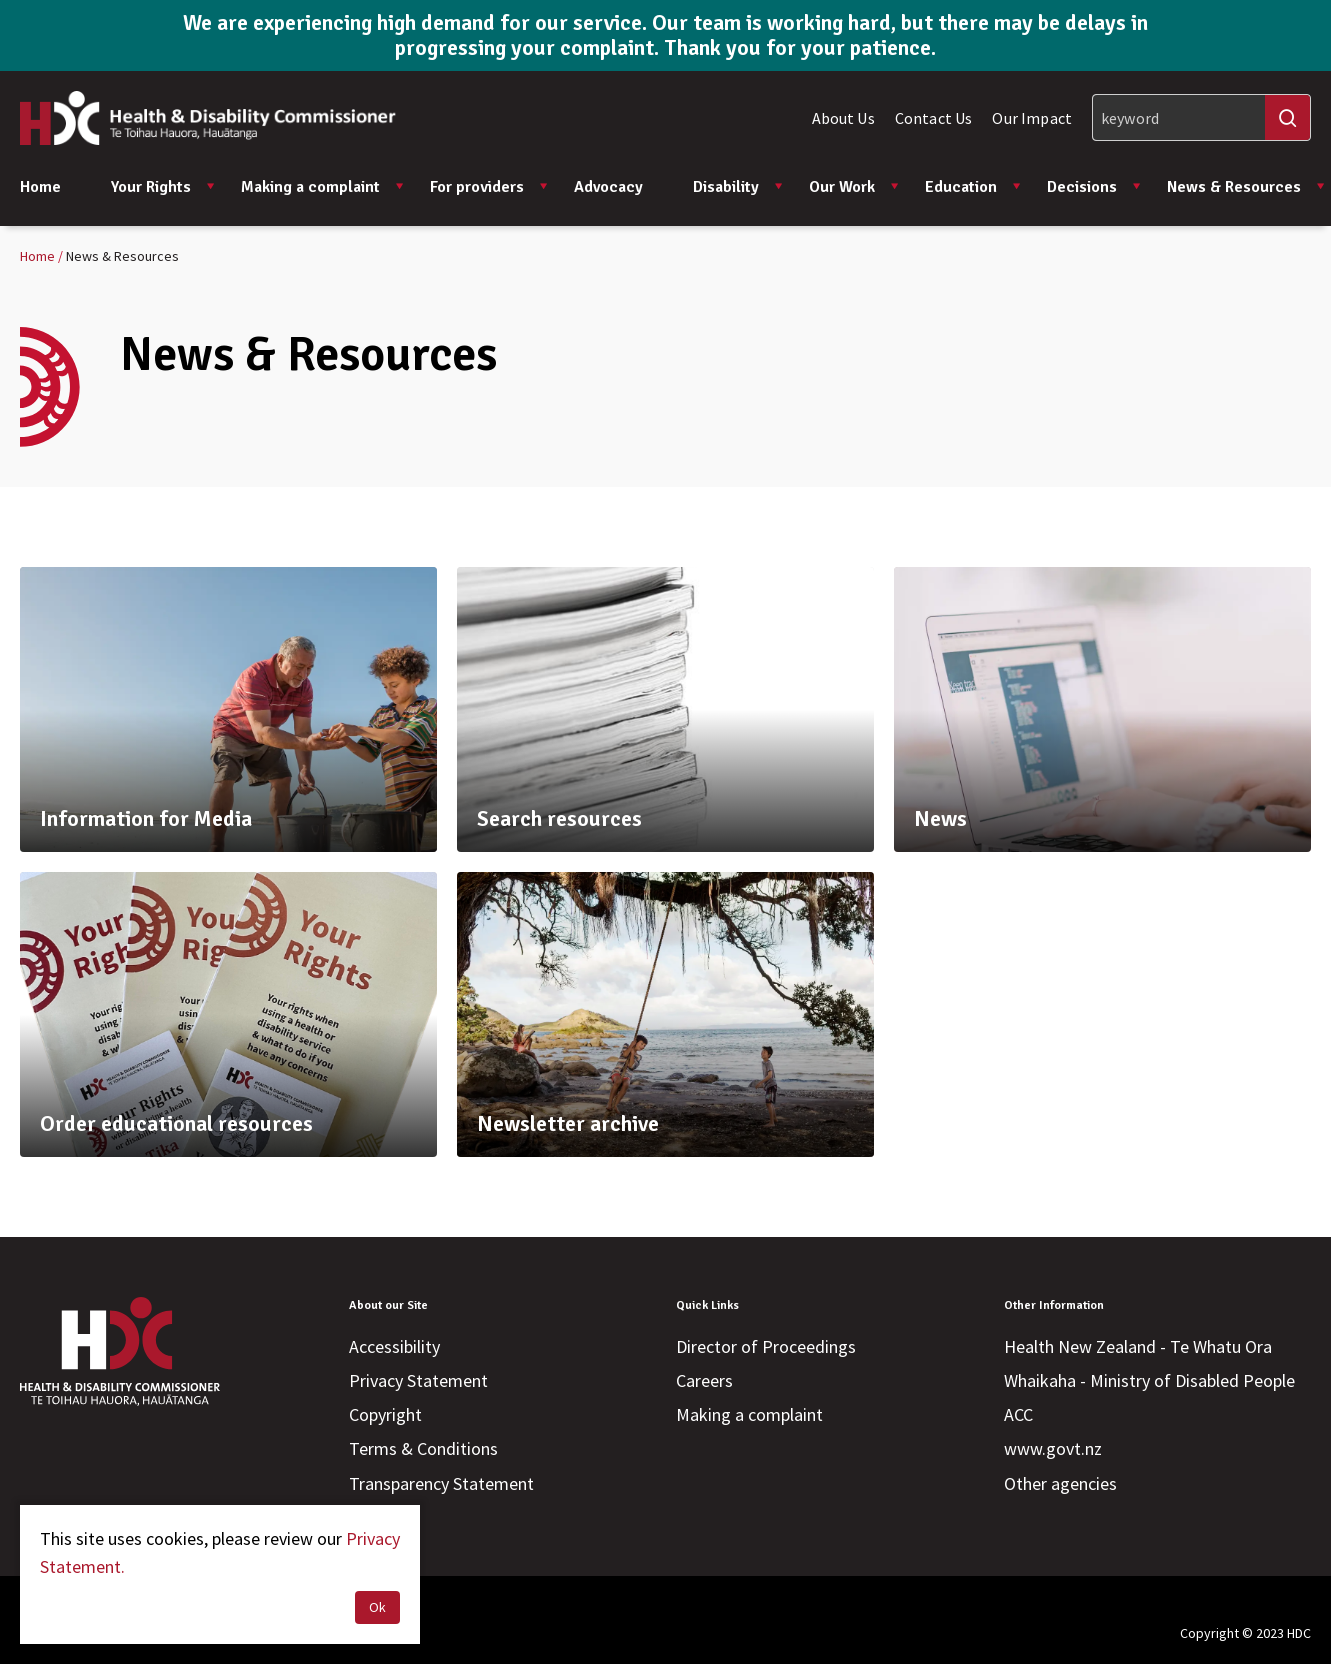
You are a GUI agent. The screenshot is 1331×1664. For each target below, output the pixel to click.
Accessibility (394, 1346)
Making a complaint (323, 187)
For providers (489, 187)
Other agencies (1060, 1483)
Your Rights (163, 187)
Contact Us (934, 118)
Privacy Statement (418, 1380)
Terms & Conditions (423, 1448)
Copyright (385, 1414)
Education (973, 187)
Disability (738, 187)
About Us (843, 118)
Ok (377, 1607)
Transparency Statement (441, 1483)
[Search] (1201, 117)
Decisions (1094, 187)
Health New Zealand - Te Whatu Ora (1138, 1346)
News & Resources (1246, 187)
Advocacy (608, 187)
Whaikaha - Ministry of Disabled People (1149, 1380)
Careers (704, 1380)
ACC (1018, 1414)
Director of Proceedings (766, 1346)
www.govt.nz (1053, 1448)
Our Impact (1032, 118)
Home (40, 187)
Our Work (854, 187)
